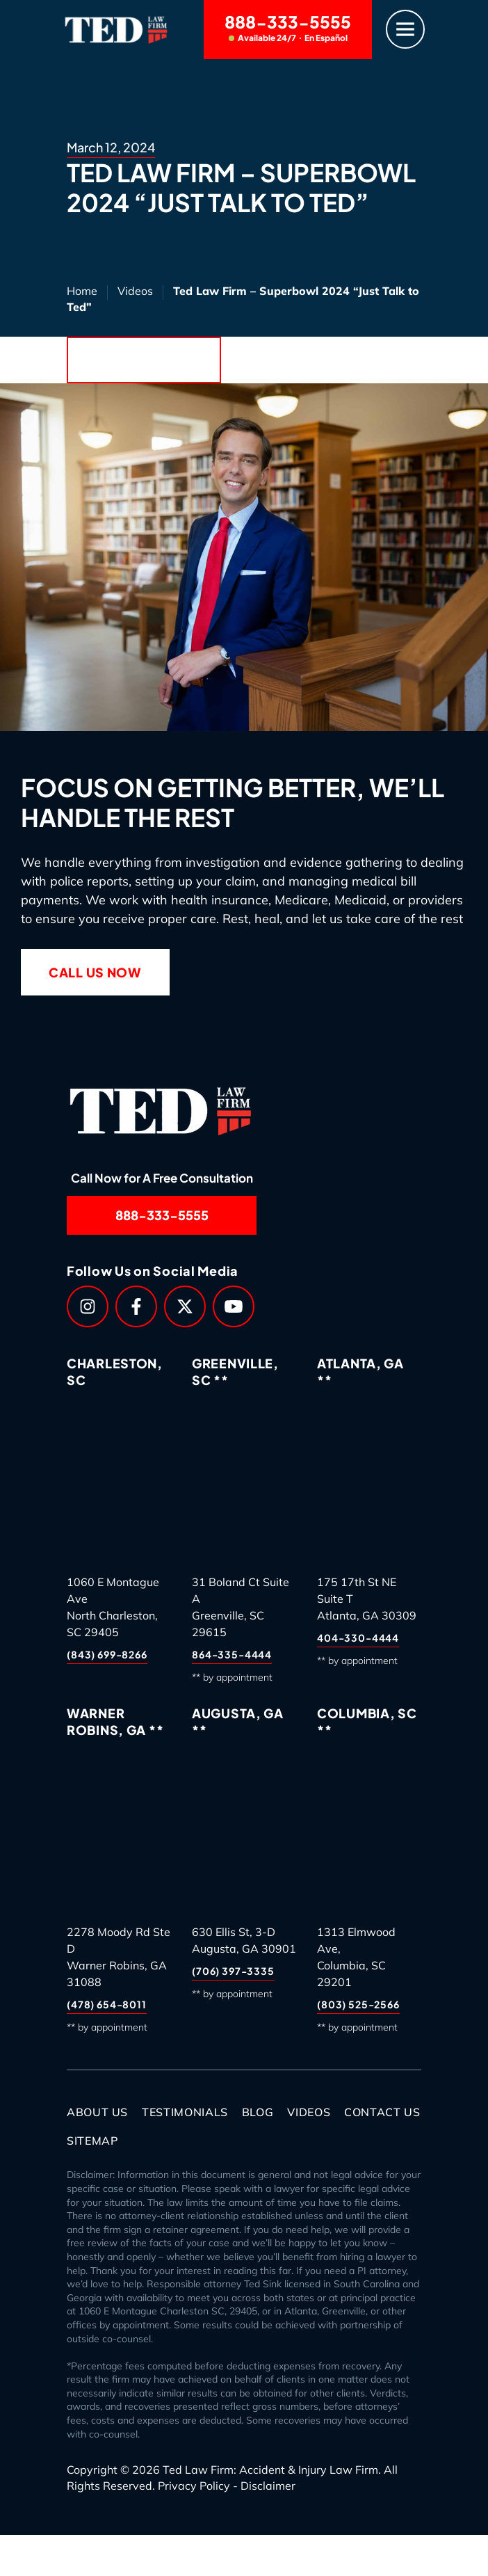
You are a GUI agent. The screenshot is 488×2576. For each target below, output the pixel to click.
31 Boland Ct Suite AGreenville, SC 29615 (240, 1607)
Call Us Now (95, 972)
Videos (135, 291)
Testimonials (185, 2112)
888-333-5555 (288, 27)
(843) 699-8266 (107, 1654)
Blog (258, 2112)
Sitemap (92, 2140)
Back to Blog (144, 360)
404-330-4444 (358, 1637)
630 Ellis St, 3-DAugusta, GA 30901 (244, 1940)
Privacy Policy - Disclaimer (226, 2486)
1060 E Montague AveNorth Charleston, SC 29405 (113, 1607)
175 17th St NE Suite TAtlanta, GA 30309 (366, 1598)
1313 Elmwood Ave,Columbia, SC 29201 (356, 1957)
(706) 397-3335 (233, 1971)
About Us (97, 2112)
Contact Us (382, 2112)
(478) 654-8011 (107, 2004)
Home (82, 291)
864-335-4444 (232, 1654)
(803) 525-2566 (358, 2004)
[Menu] (405, 29)
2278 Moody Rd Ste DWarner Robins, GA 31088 (118, 1957)
